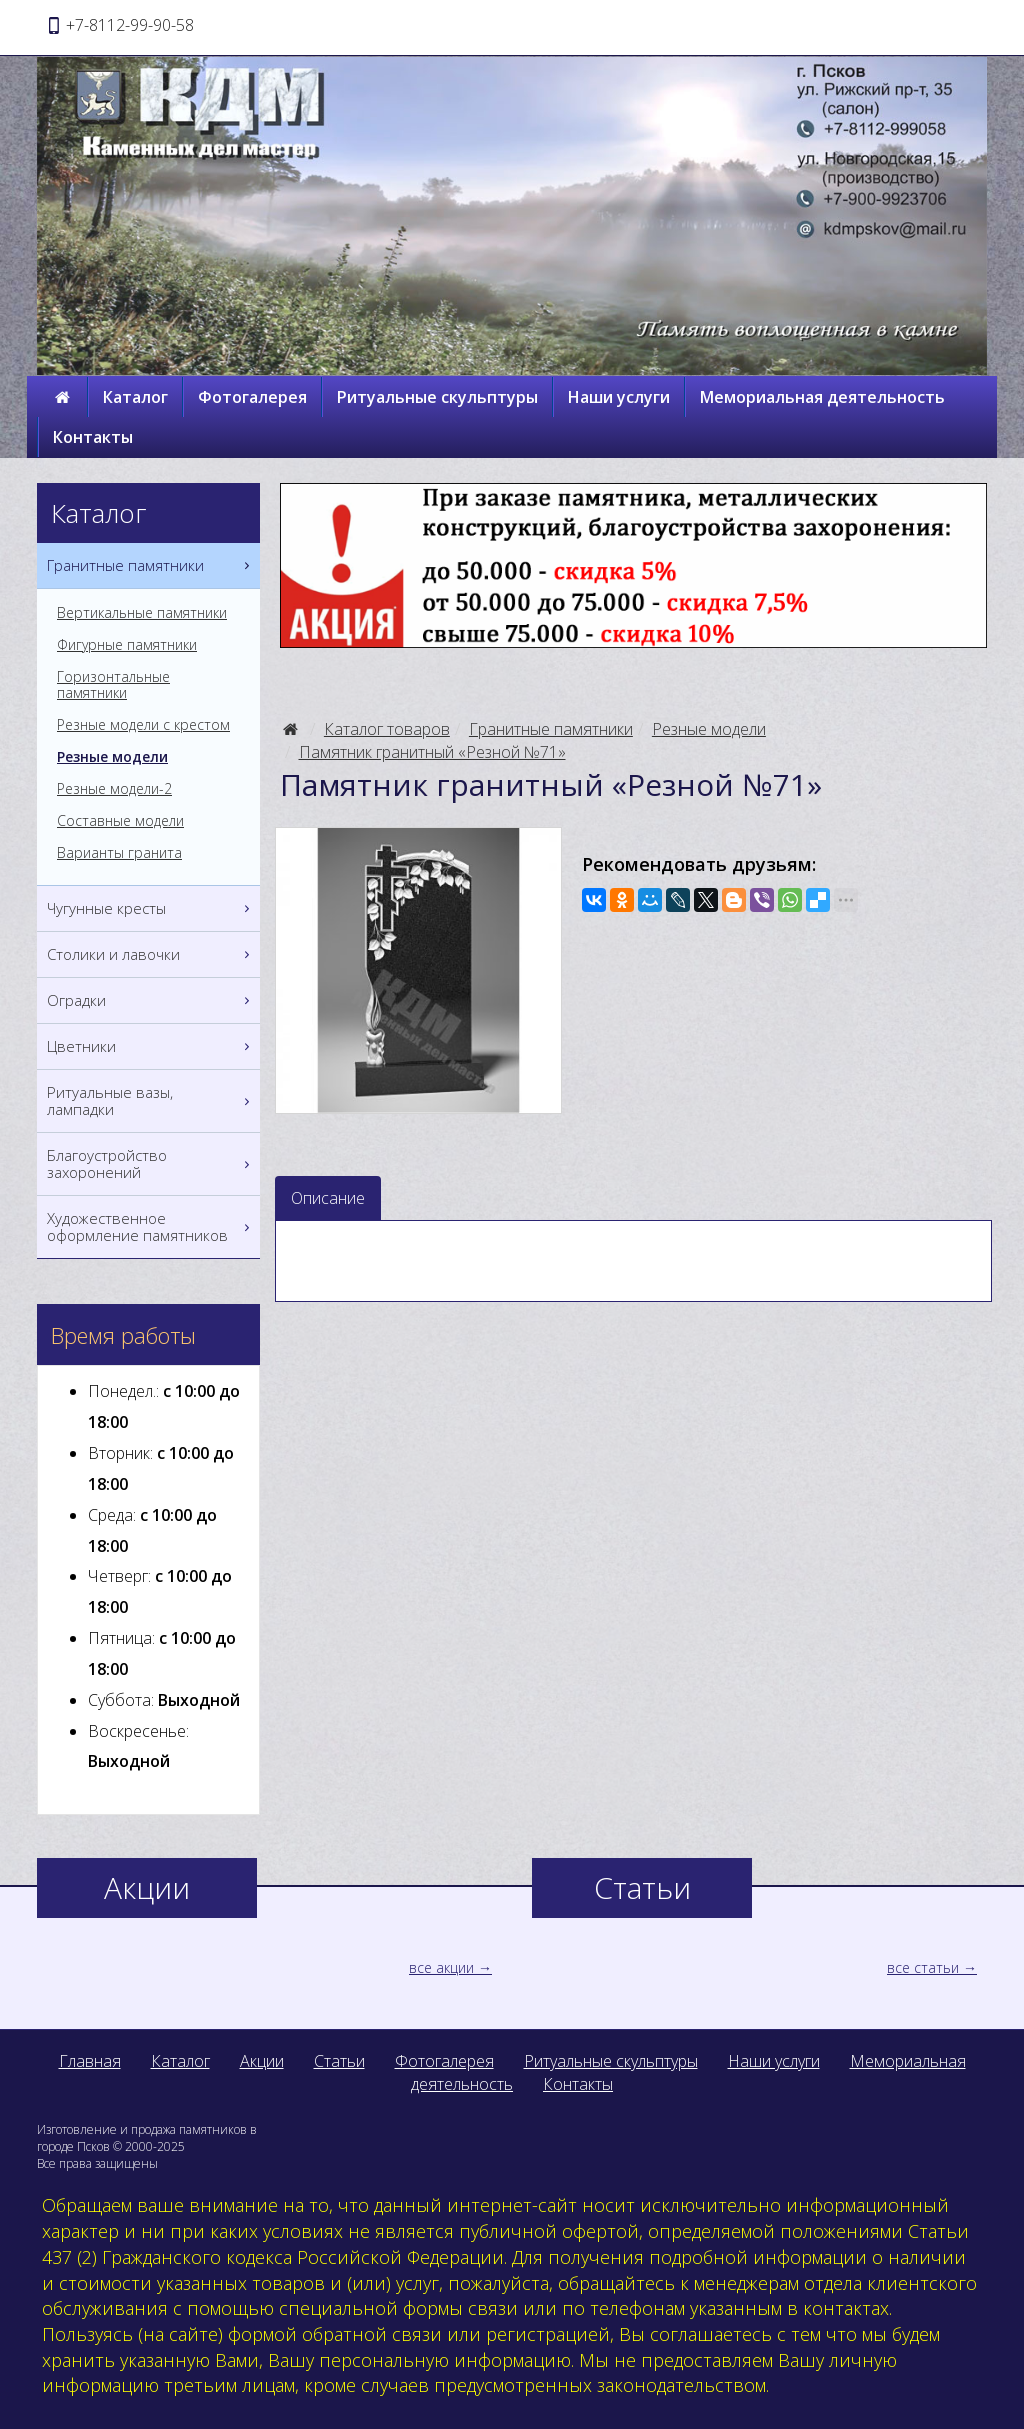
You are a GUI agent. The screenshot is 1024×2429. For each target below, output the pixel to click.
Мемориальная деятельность (822, 397)
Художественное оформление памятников (151, 1227)
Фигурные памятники (127, 645)
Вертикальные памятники (142, 613)
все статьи (923, 1967)
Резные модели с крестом (143, 725)
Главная (90, 2061)
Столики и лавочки (151, 954)
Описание (328, 1198)
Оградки (151, 1000)
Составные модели (120, 821)
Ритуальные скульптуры (437, 397)
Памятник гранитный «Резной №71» (432, 752)
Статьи (339, 2061)
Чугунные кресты (151, 908)
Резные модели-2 (114, 789)
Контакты (93, 437)
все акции (441, 1967)
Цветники (151, 1046)
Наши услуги (619, 397)
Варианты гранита (119, 853)
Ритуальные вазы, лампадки (151, 1101)
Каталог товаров (387, 729)
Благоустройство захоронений (151, 1164)
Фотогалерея (252, 397)
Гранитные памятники (551, 729)
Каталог (135, 397)
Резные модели (709, 729)
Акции (262, 2061)
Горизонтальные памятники (113, 685)
